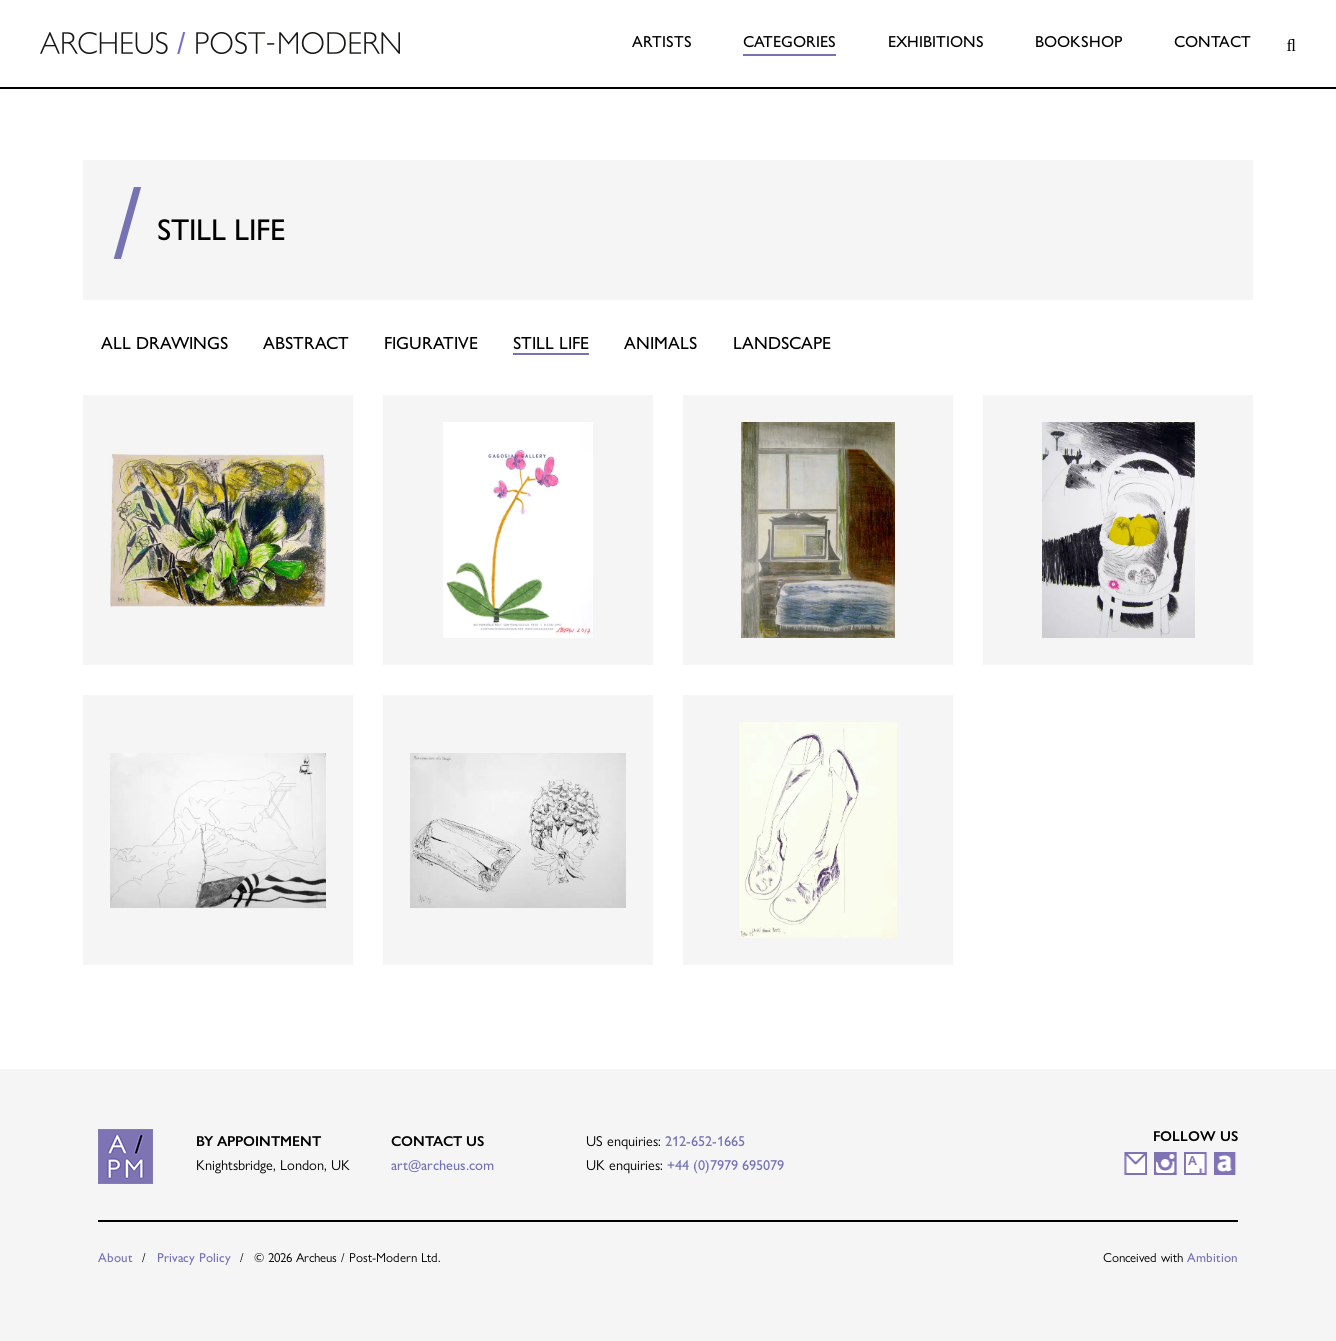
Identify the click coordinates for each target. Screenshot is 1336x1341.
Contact (1212, 41)
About (115, 1257)
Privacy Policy (194, 1257)
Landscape (782, 342)
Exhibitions (936, 41)
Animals (660, 342)
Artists (662, 41)
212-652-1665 (705, 1141)
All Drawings (164, 342)
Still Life (551, 342)
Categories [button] (789, 41)
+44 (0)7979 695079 (725, 1165)
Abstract (306, 342)
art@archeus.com (442, 1165)
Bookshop (1079, 41)
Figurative (431, 342)
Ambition (1212, 1257)
